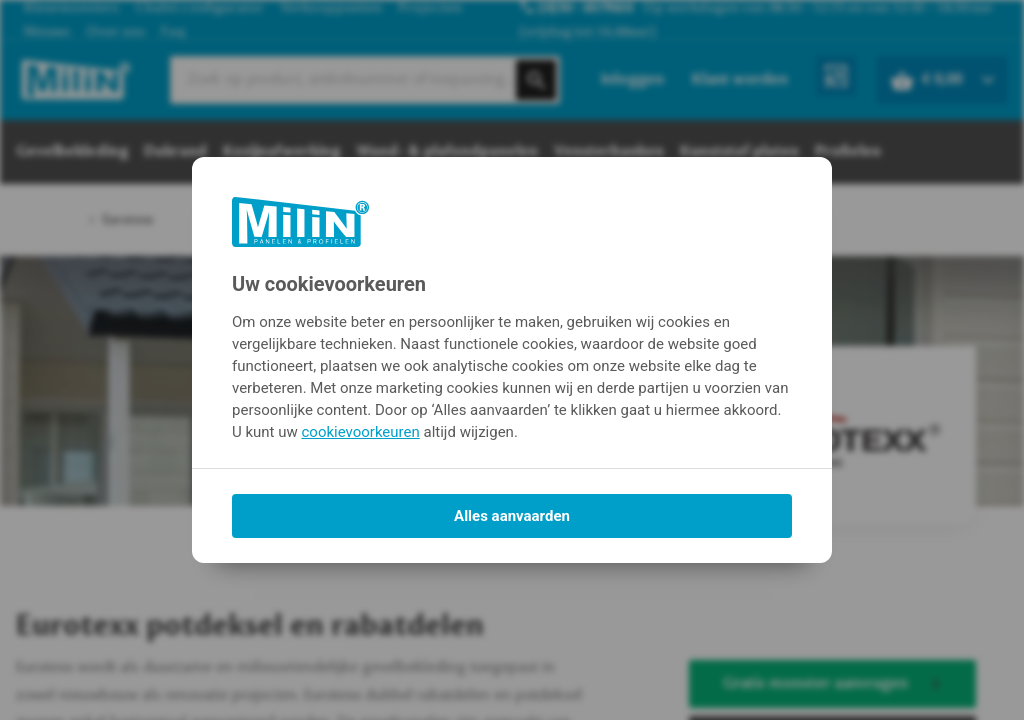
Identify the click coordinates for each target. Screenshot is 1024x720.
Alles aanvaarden (512, 516)
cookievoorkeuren (361, 432)
